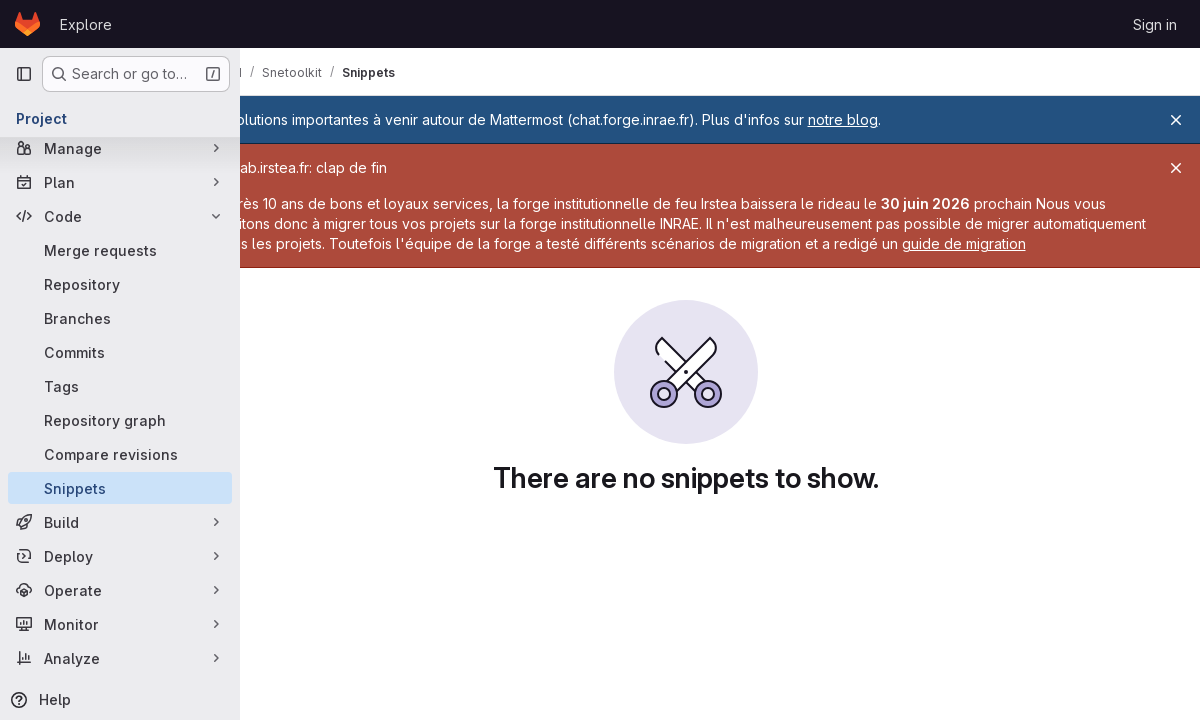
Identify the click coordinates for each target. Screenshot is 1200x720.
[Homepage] (27, 24)
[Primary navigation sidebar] (24, 74)
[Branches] (120, 318)
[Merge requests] (120, 250)
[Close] (1176, 120)
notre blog (911, 119)
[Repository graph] (120, 420)
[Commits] (120, 352)
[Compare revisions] (120, 454)
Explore (86, 24)
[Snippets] (120, 488)
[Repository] (120, 284)
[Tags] (120, 386)
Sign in (1155, 24)
